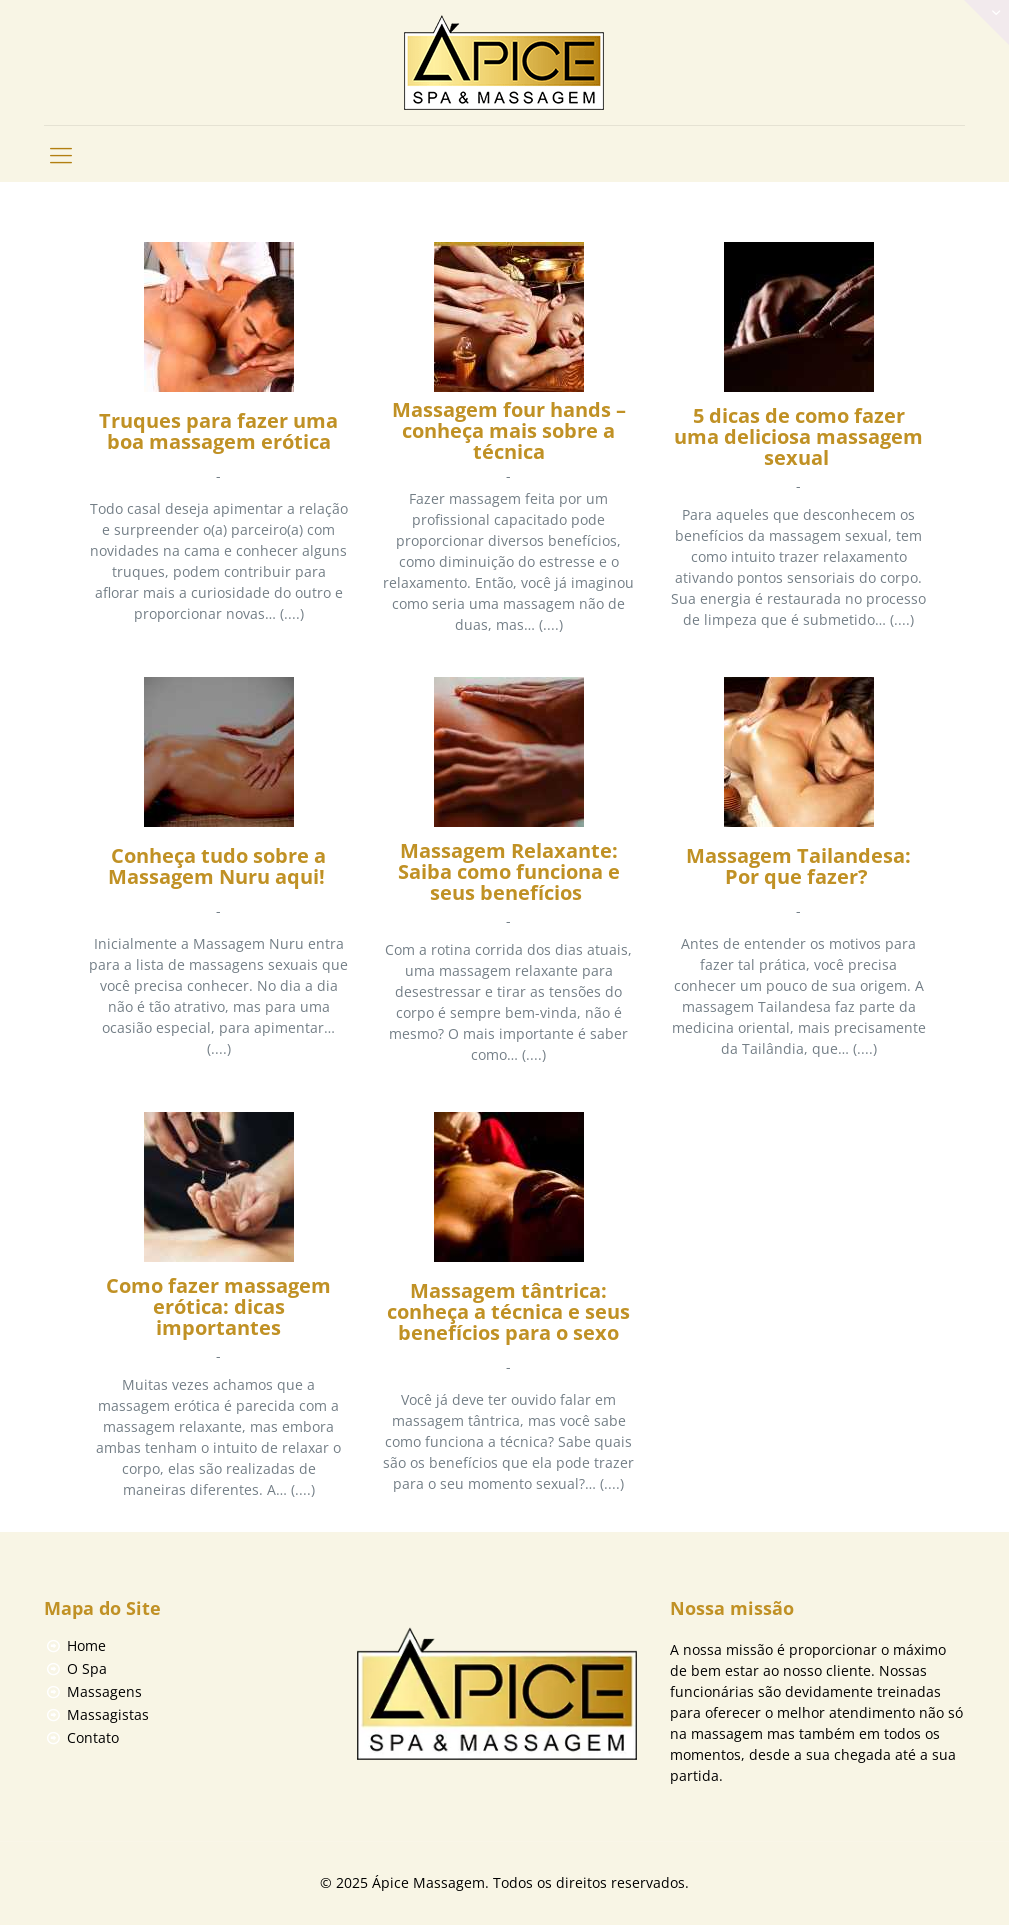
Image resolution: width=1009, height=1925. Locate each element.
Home (86, 1645)
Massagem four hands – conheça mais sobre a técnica (509, 431)
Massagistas (108, 1714)
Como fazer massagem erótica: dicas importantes (218, 1308)
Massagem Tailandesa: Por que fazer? (798, 867)
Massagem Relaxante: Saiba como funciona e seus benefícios (509, 873)
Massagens (104, 1691)
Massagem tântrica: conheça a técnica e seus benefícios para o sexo (508, 1313)
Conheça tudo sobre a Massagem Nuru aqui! (219, 867)
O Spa (87, 1668)
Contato (93, 1737)
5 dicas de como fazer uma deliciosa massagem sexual (798, 438)
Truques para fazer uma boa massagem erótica (218, 432)
